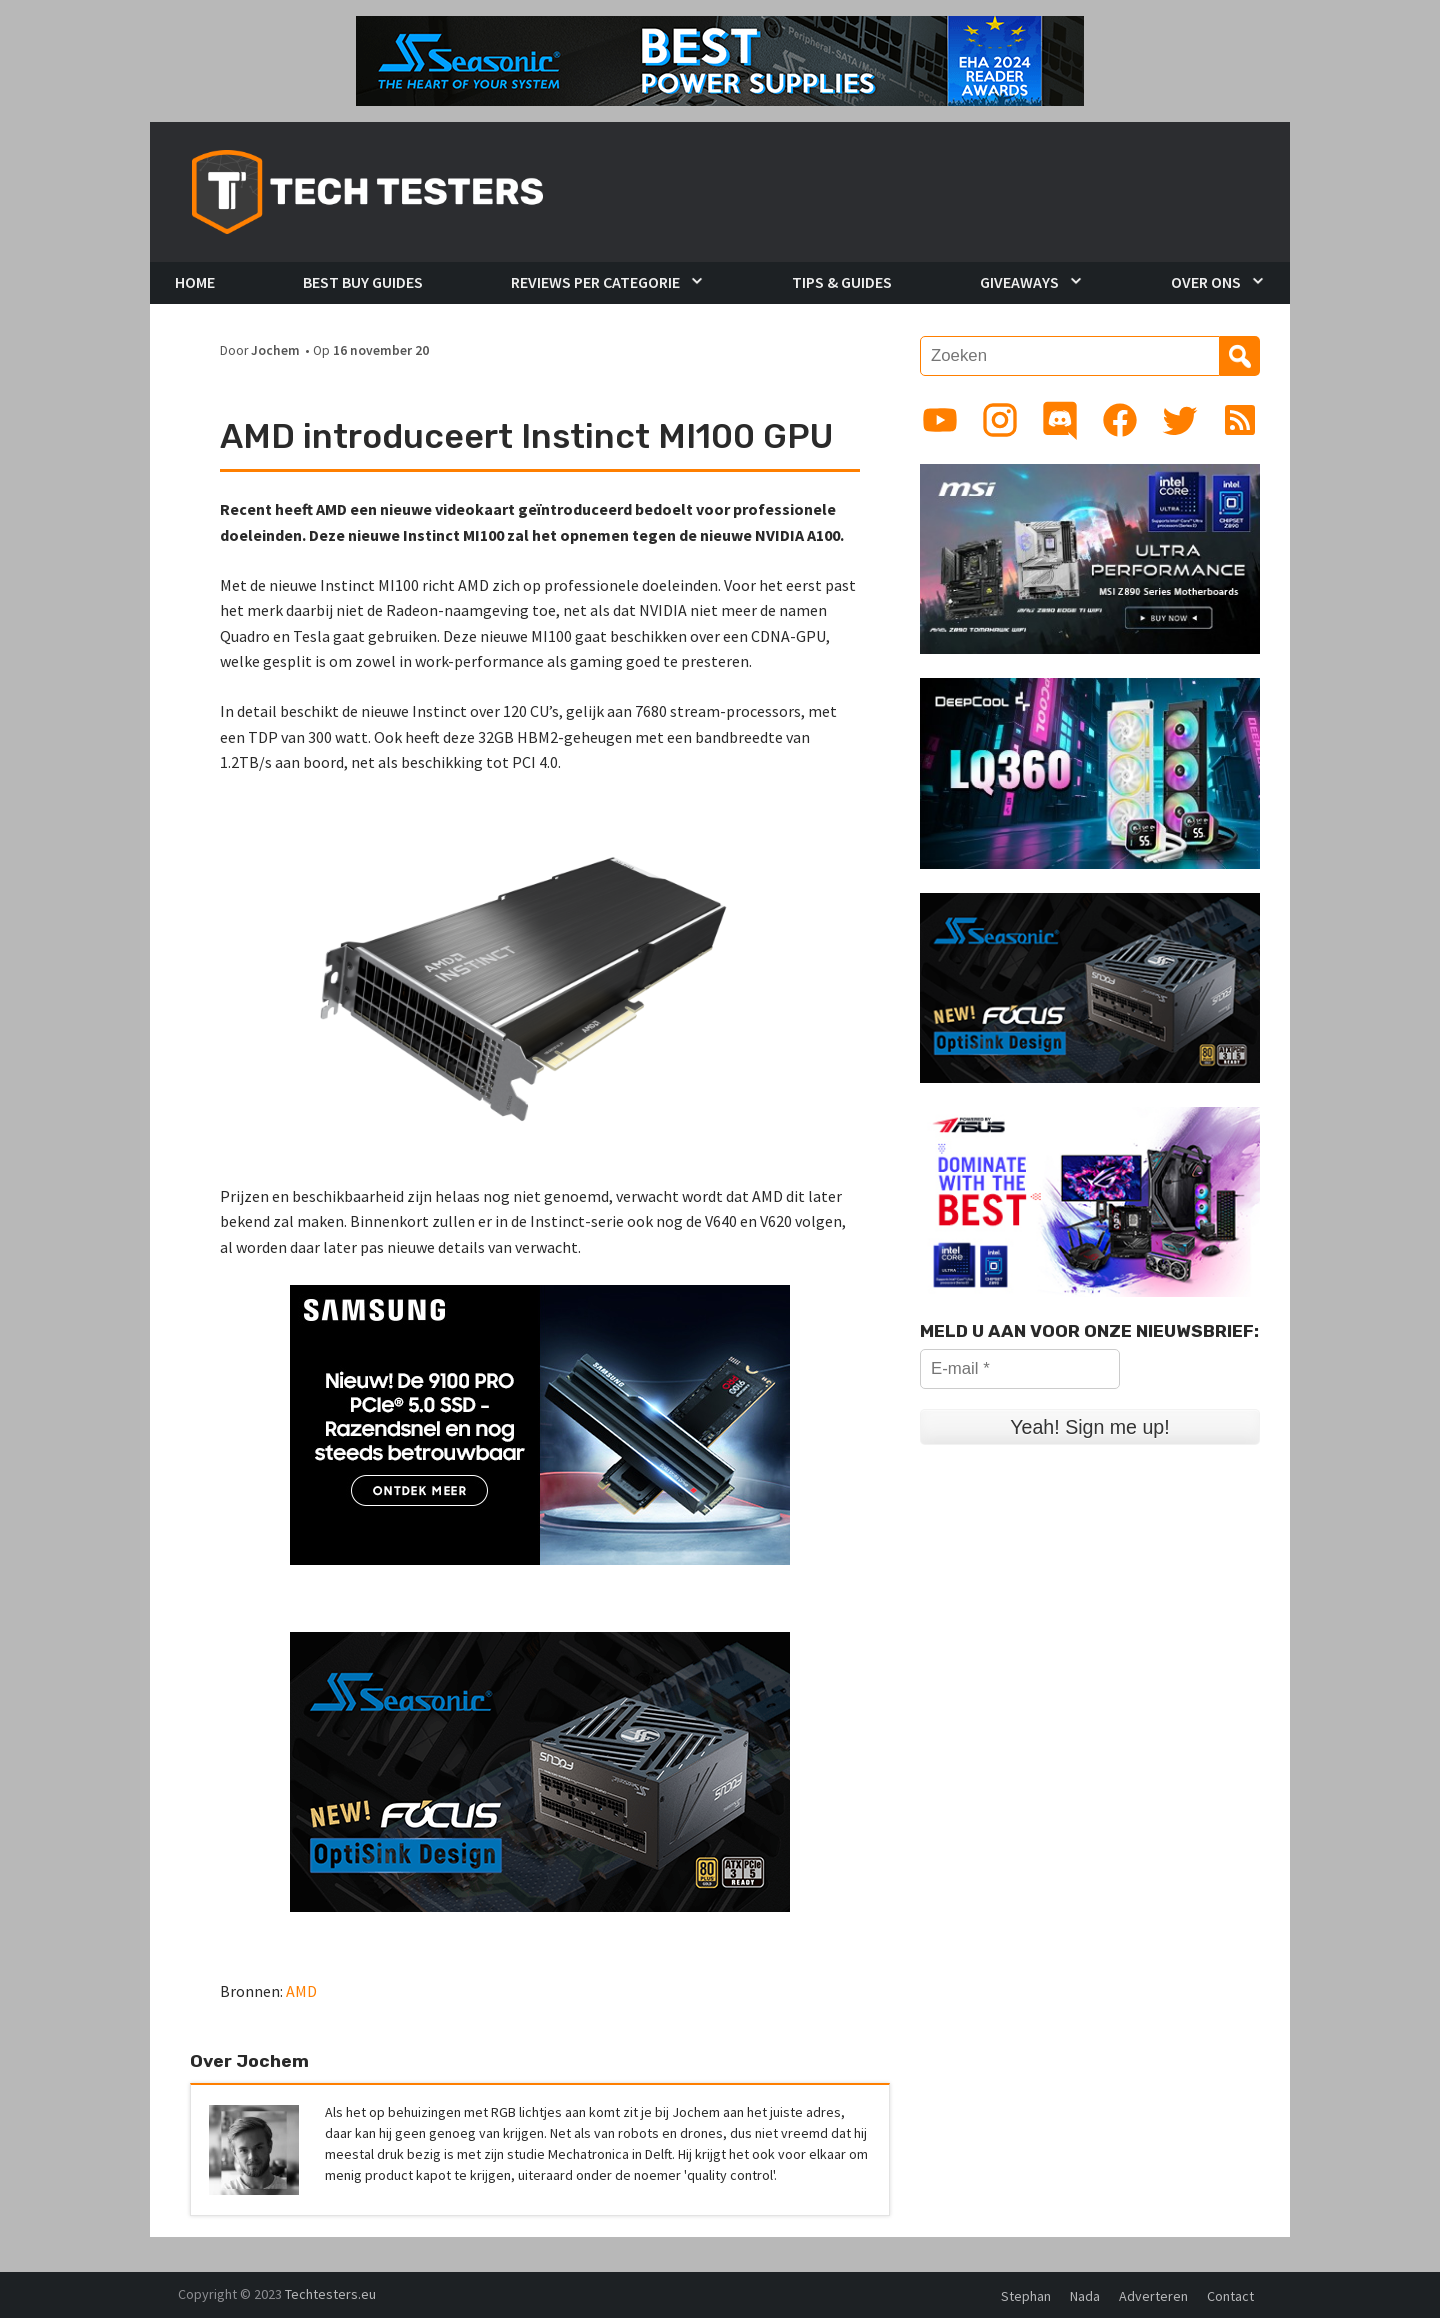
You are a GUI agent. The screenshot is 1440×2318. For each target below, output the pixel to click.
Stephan (1026, 2296)
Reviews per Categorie (595, 282)
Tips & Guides (842, 282)
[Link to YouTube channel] (940, 420)
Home (195, 282)
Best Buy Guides (363, 282)
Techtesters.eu (330, 2294)
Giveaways (1019, 282)
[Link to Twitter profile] (1180, 420)
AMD (301, 1991)
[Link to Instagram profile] (1000, 420)
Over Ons (1206, 282)
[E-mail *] (1020, 1369)
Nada (1085, 2296)
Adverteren (1153, 2296)
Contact (1230, 2296)
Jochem (275, 350)
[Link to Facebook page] (1120, 420)
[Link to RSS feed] (1240, 420)
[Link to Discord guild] (1060, 420)
